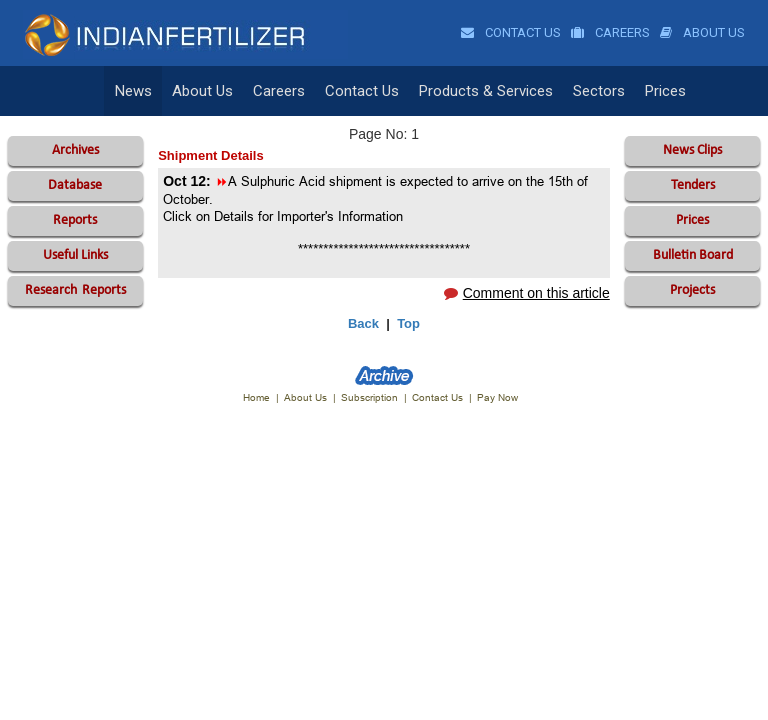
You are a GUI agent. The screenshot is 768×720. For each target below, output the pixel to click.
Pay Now (497, 397)
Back (363, 323)
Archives (75, 150)
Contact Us (511, 32)
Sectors (599, 91)
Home (256, 397)
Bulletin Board (693, 255)
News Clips (692, 150)
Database (75, 185)
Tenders (693, 185)
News (133, 91)
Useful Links (75, 255)
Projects (692, 290)
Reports (75, 220)
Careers (610, 32)
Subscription (369, 397)
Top (408, 323)
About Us (702, 32)
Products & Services (486, 91)
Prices (665, 91)
